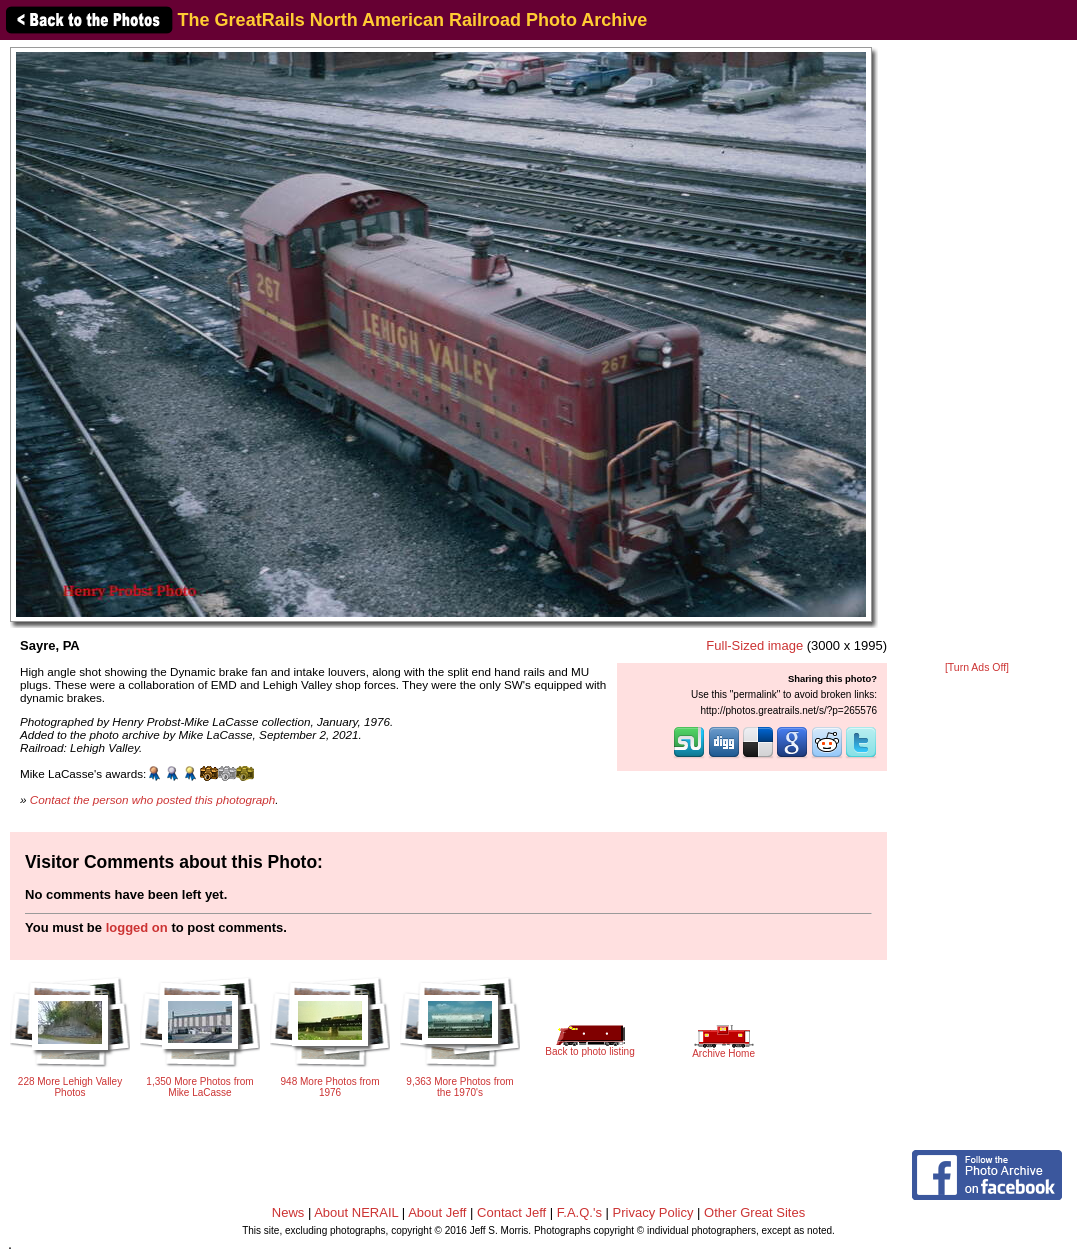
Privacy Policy (653, 1212)
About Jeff (437, 1212)
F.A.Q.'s (579, 1212)
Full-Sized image (754, 645)
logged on (137, 927)
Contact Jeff (511, 1212)
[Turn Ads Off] (977, 667)
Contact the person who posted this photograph (153, 799)
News (288, 1212)
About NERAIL (356, 1212)
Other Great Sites (754, 1212)
